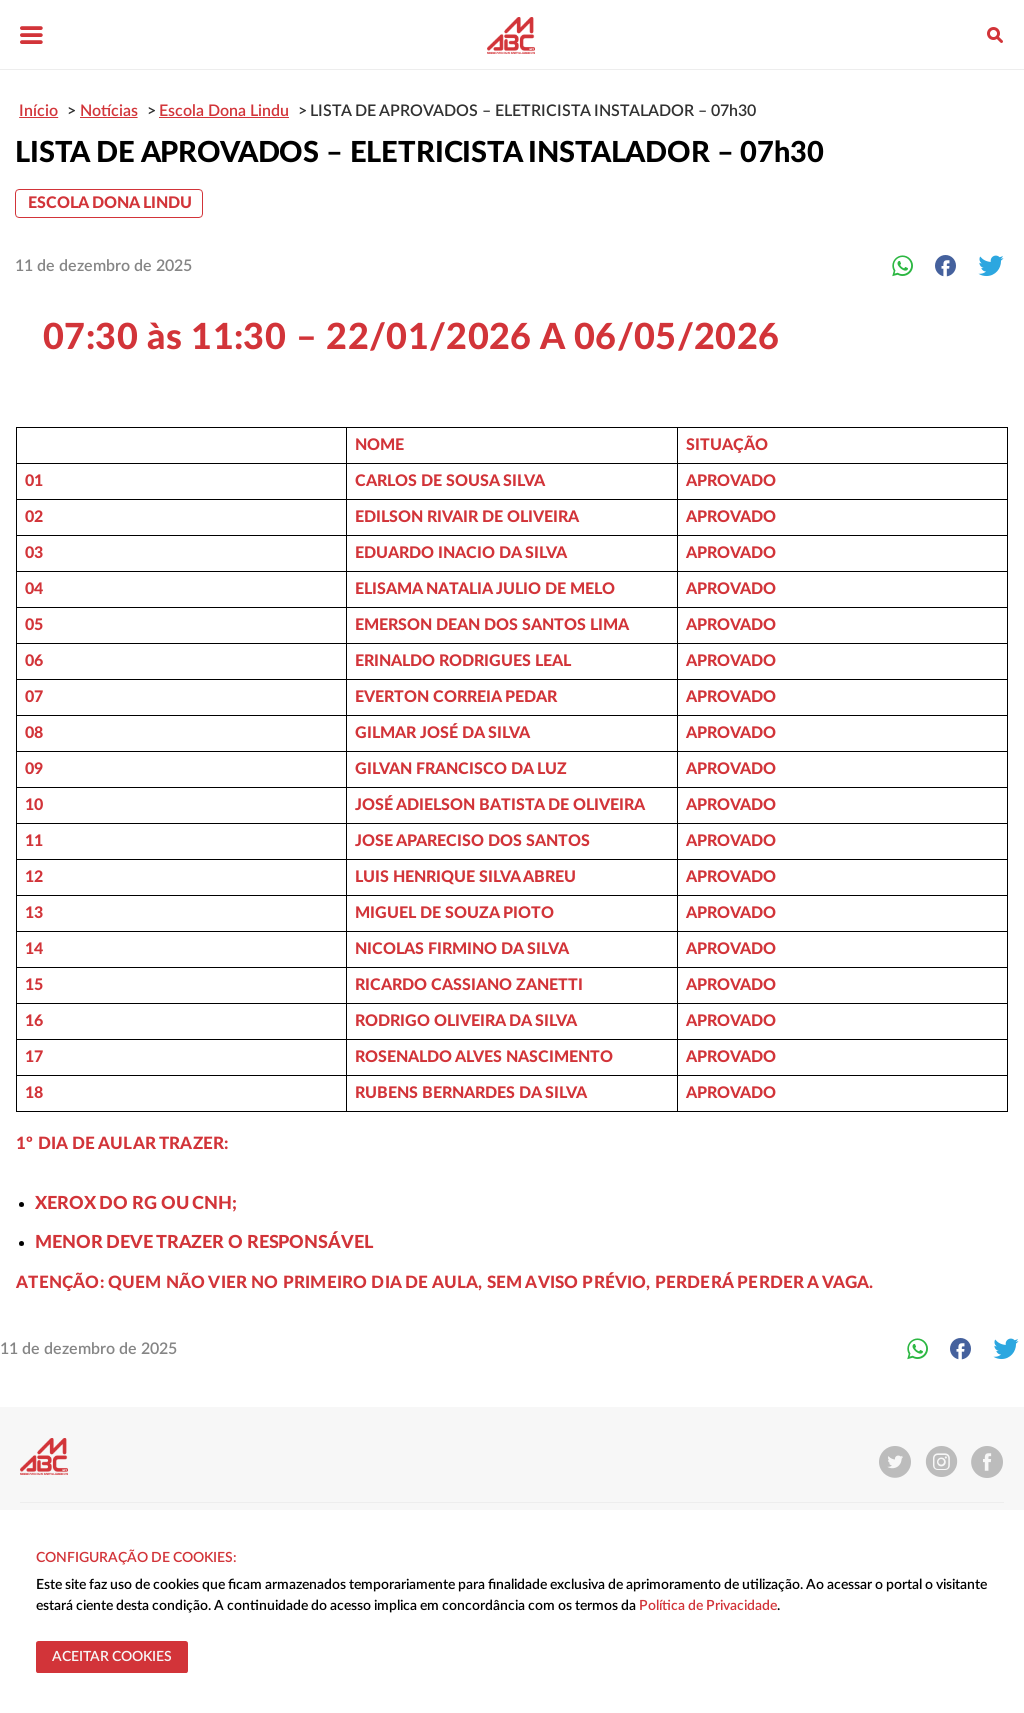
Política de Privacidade (708, 1606)
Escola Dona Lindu (110, 203)
